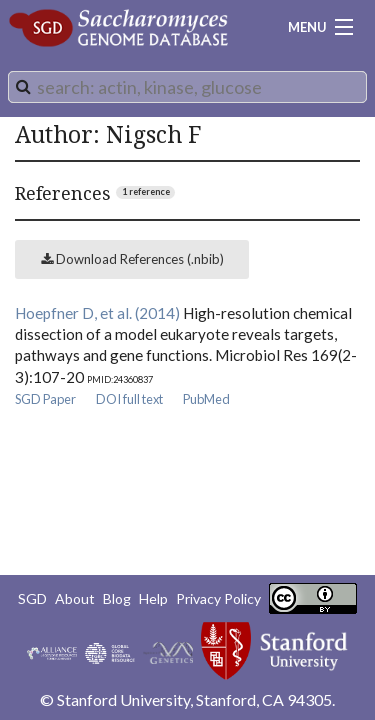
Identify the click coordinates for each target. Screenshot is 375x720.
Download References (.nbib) (132, 259)
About (75, 598)
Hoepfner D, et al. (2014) (97, 313)
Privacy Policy (218, 598)
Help (153, 598)
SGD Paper (45, 399)
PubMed (206, 399)
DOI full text (129, 399)
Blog (117, 598)
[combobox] (187, 87)
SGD (32, 598)
